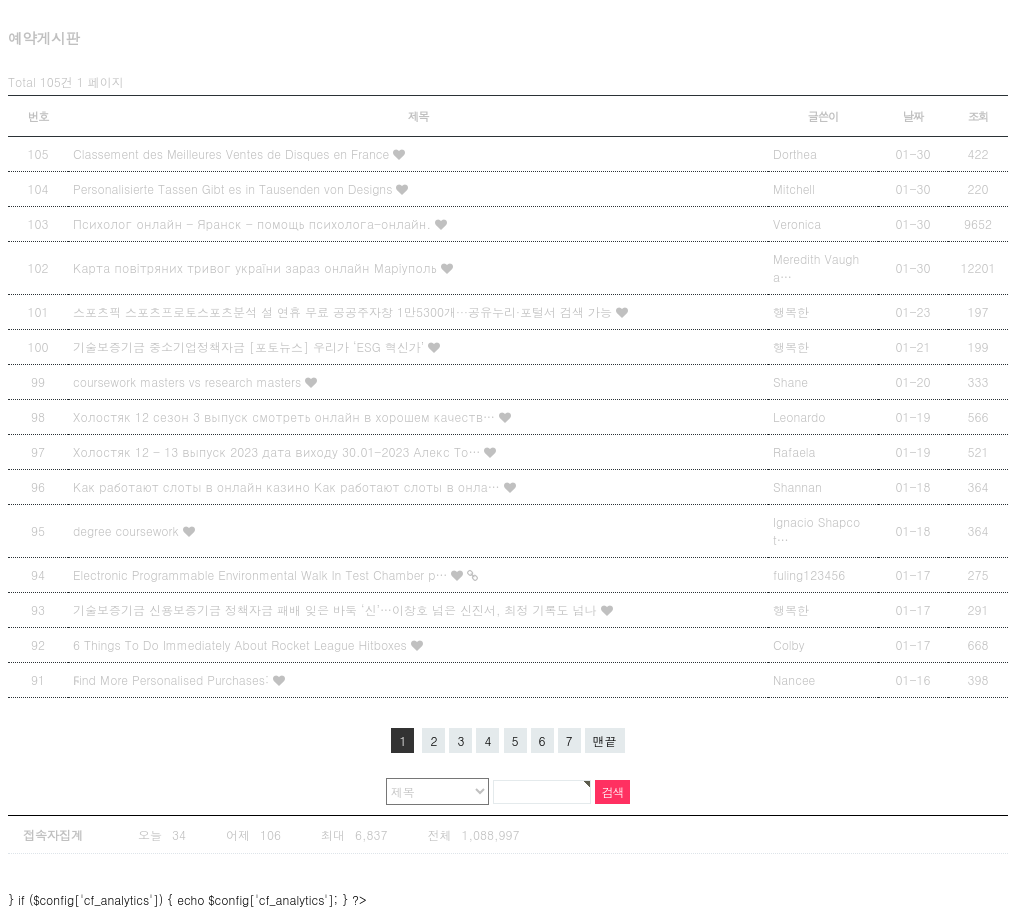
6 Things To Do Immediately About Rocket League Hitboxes (242, 644)
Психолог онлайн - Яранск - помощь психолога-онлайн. (254, 223)
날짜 (913, 116)
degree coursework (128, 530)
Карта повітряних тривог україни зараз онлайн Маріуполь (257, 267)
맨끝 (605, 740)
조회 (978, 116)
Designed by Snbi (784, 872)
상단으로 (949, 872)
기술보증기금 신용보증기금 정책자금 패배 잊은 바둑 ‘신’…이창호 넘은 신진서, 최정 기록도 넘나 (337, 609)
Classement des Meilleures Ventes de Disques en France (233, 153)
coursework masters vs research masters (189, 381)
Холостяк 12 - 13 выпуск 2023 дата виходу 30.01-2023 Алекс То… (278, 451)
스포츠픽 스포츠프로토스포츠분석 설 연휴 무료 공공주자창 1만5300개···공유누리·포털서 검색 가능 (344, 311)
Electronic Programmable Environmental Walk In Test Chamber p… (262, 574)
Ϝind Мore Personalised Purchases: (173, 679)
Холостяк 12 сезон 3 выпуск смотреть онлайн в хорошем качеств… (286, 416)
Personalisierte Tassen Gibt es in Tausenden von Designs (234, 188)
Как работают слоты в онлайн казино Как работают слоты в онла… (288, 486)
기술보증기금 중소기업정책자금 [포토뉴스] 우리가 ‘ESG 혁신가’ (250, 346)
